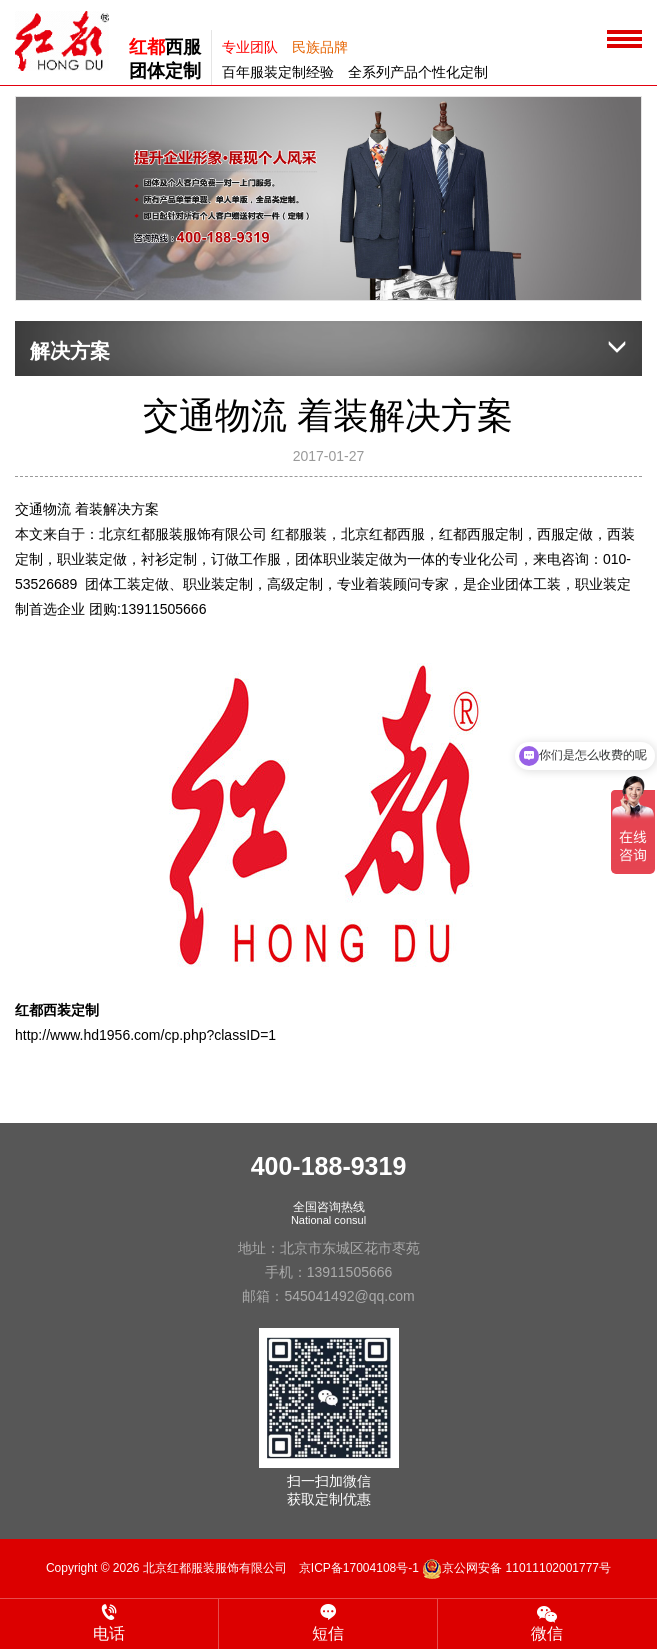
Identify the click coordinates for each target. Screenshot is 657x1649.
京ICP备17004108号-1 (359, 1568)
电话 (109, 1623)
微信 (547, 1622)
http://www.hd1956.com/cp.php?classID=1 (145, 1035)
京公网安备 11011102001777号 (516, 1568)
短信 (328, 1623)
